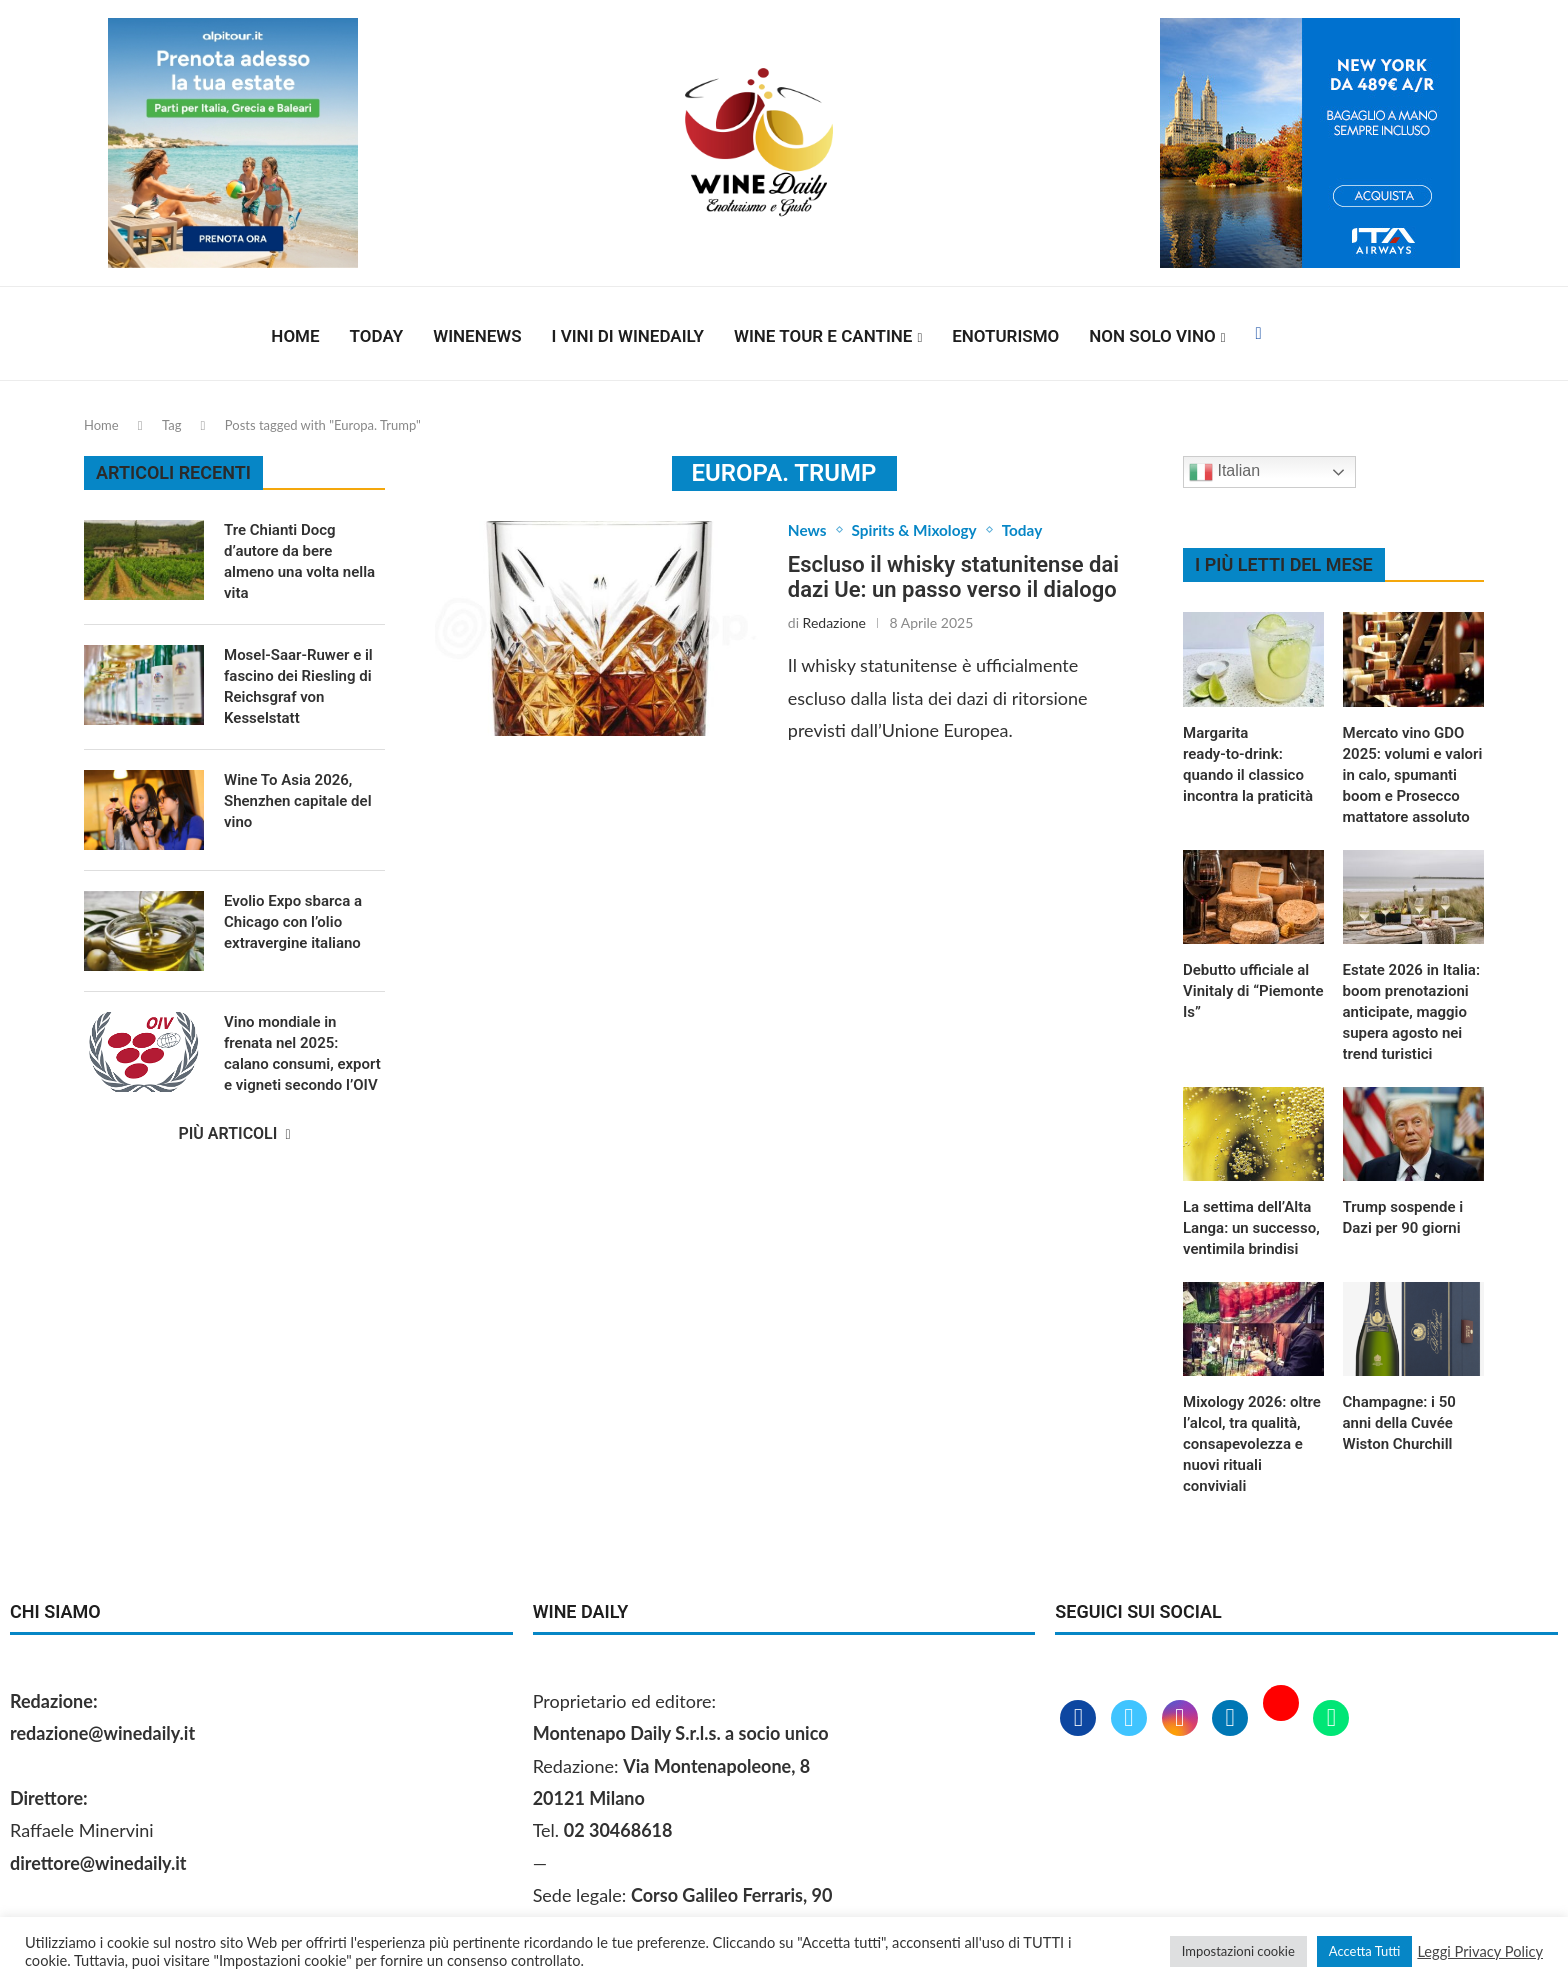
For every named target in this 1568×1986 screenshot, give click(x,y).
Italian (1224, 472)
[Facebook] (1258, 336)
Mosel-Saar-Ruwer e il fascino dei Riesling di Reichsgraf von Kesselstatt (298, 686)
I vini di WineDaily (628, 336)
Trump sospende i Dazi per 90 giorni (1403, 1217)
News (808, 530)
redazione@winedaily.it (102, 1733)
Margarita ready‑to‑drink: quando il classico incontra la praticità (1248, 764)
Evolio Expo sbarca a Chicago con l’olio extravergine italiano (293, 922)
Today (377, 336)
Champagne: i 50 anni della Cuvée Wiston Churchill (1399, 1423)
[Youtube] (1283, 1719)
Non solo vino (1152, 336)
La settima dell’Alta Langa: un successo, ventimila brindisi (1251, 1228)
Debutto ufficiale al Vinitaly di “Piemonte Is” (1253, 991)
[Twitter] (1131, 1719)
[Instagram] (1182, 1719)
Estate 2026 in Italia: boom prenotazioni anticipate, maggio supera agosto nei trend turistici (1411, 1012)
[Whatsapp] (1331, 1719)
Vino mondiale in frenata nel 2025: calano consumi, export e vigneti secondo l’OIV (302, 1053)
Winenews (477, 336)
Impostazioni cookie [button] (1238, 1951)
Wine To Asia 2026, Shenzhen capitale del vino (298, 801)
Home (295, 336)
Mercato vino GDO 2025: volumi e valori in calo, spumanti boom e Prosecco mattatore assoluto (1413, 775)
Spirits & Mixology (918, 530)
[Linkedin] (1232, 1719)
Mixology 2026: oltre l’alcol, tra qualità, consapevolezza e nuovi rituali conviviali (1252, 1444)
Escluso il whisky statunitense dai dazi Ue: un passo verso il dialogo (953, 578)
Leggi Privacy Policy (1480, 1951)
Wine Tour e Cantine (823, 336)
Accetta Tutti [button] (1365, 1951)
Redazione (834, 623)
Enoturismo (1005, 336)
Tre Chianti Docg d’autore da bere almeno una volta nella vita (299, 561)
